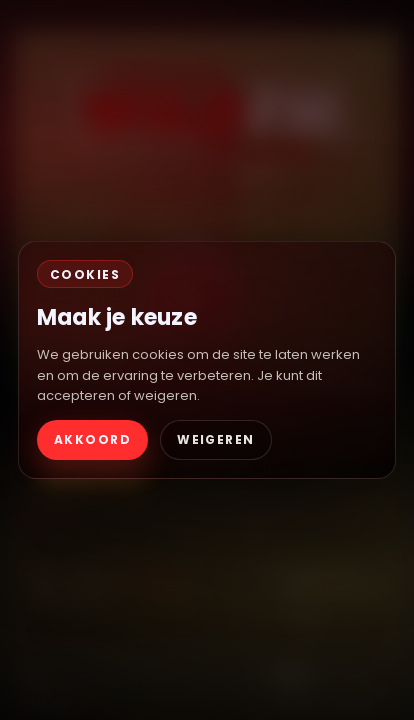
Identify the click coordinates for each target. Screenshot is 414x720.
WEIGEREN (216, 439)
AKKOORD (92, 439)
